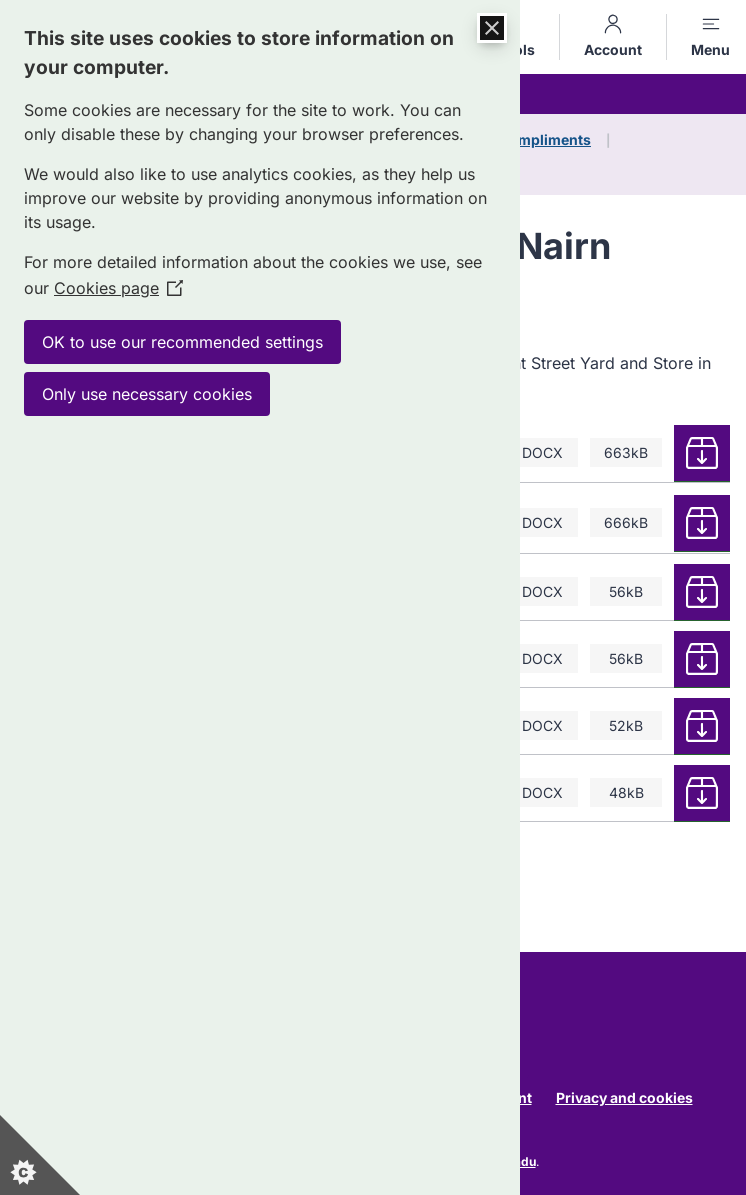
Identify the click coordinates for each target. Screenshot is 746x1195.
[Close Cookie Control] (492, 28)
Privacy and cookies (624, 1097)
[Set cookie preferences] (40, 1155)
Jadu (521, 1161)
